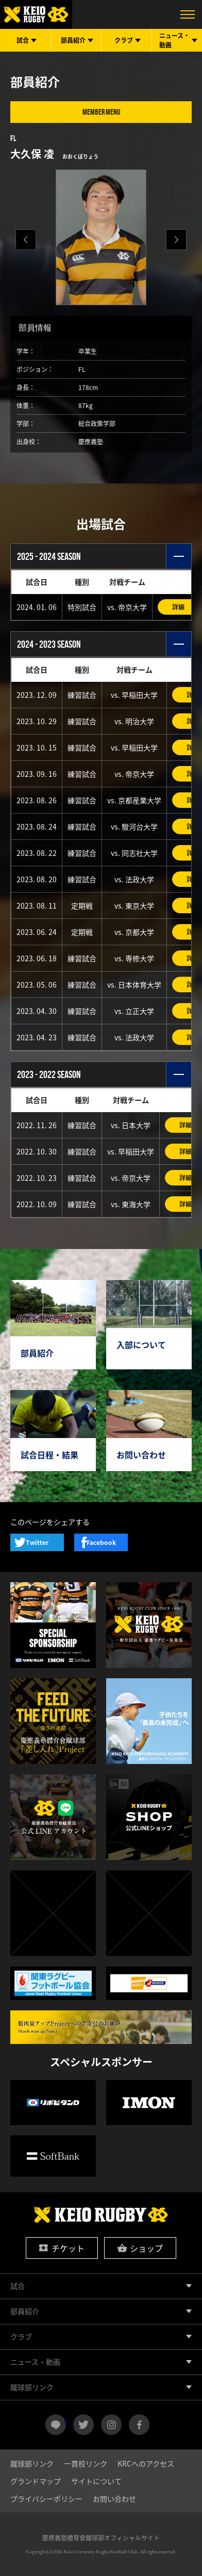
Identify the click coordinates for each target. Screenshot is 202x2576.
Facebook (101, 1542)
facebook (139, 2424)
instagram (111, 2424)
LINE (64, 2420)
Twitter (37, 1542)
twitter (83, 2424)
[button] (176, 239)
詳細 (178, 607)
